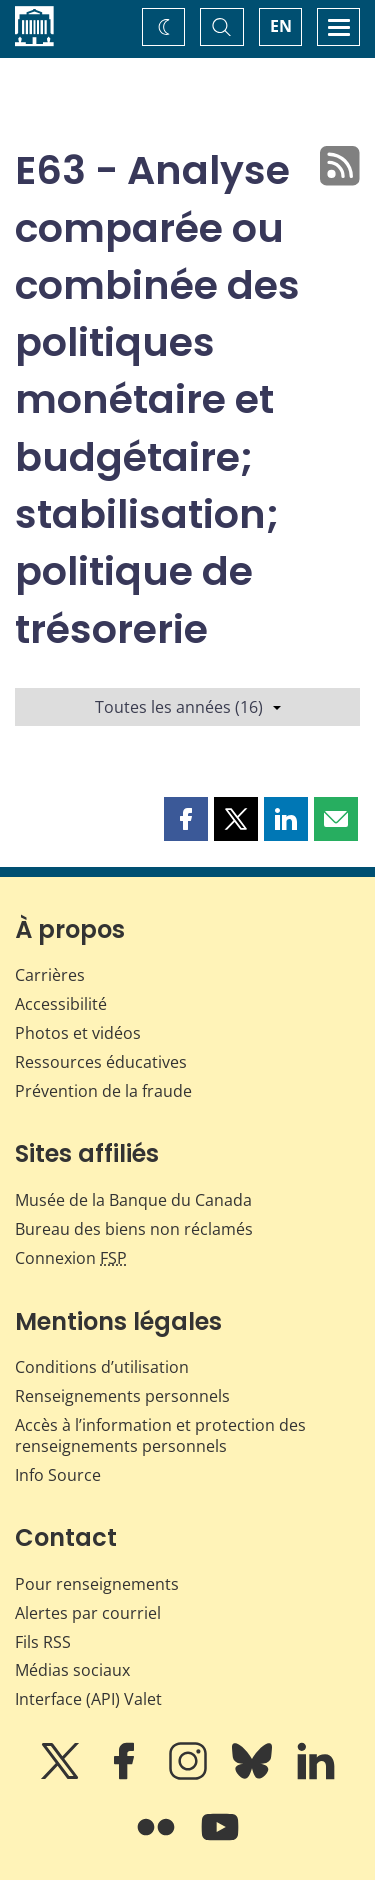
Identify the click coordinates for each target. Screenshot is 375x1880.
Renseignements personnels (122, 1396)
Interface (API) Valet (88, 1699)
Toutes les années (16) (188, 707)
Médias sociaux (72, 1670)
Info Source (58, 1475)
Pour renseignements (97, 1584)
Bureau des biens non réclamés (134, 1229)
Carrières (50, 975)
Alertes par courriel (88, 1613)
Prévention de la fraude (103, 1091)
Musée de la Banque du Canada (133, 1200)
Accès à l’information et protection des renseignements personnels (160, 1435)
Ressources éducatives (101, 1062)
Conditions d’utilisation (102, 1367)
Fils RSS (43, 1642)
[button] (186, 819)
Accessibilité (61, 1004)
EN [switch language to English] (281, 26)
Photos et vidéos (78, 1033)
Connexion (71, 1258)
